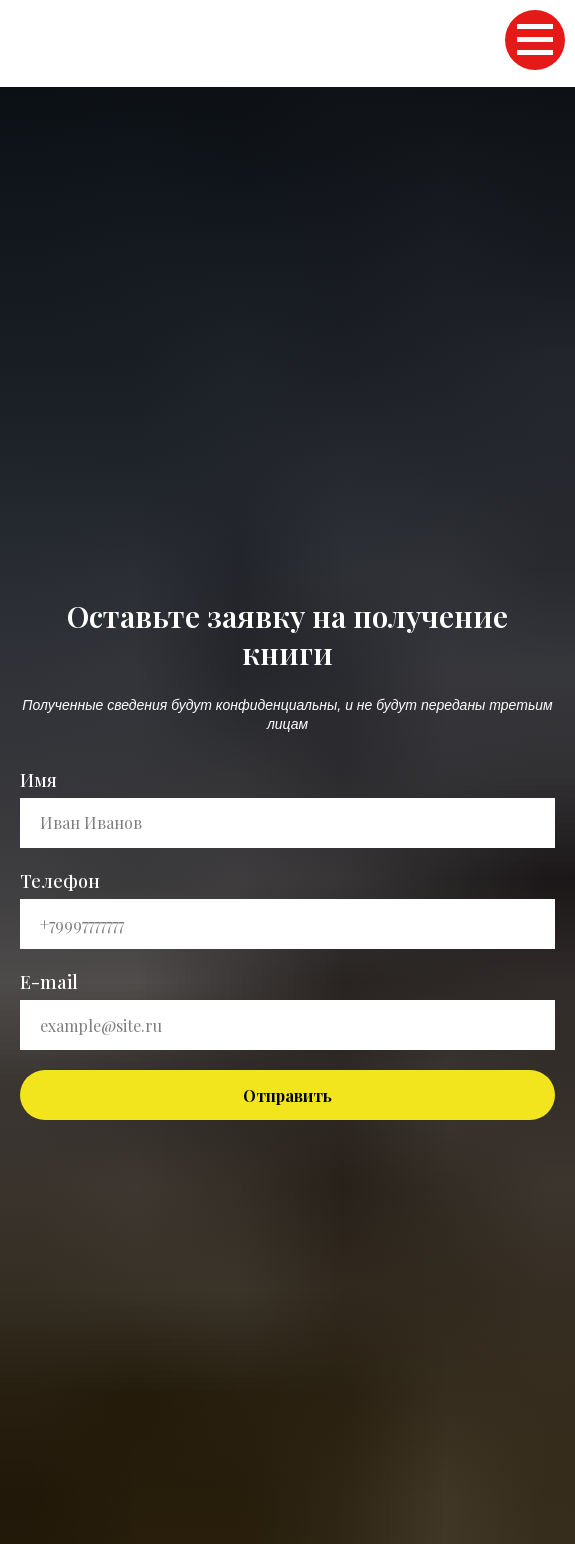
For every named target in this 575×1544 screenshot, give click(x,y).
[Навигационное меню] (535, 40)
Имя (38, 780)
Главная (287, 43)
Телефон (60, 881)
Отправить (287, 1095)
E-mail (49, 982)
